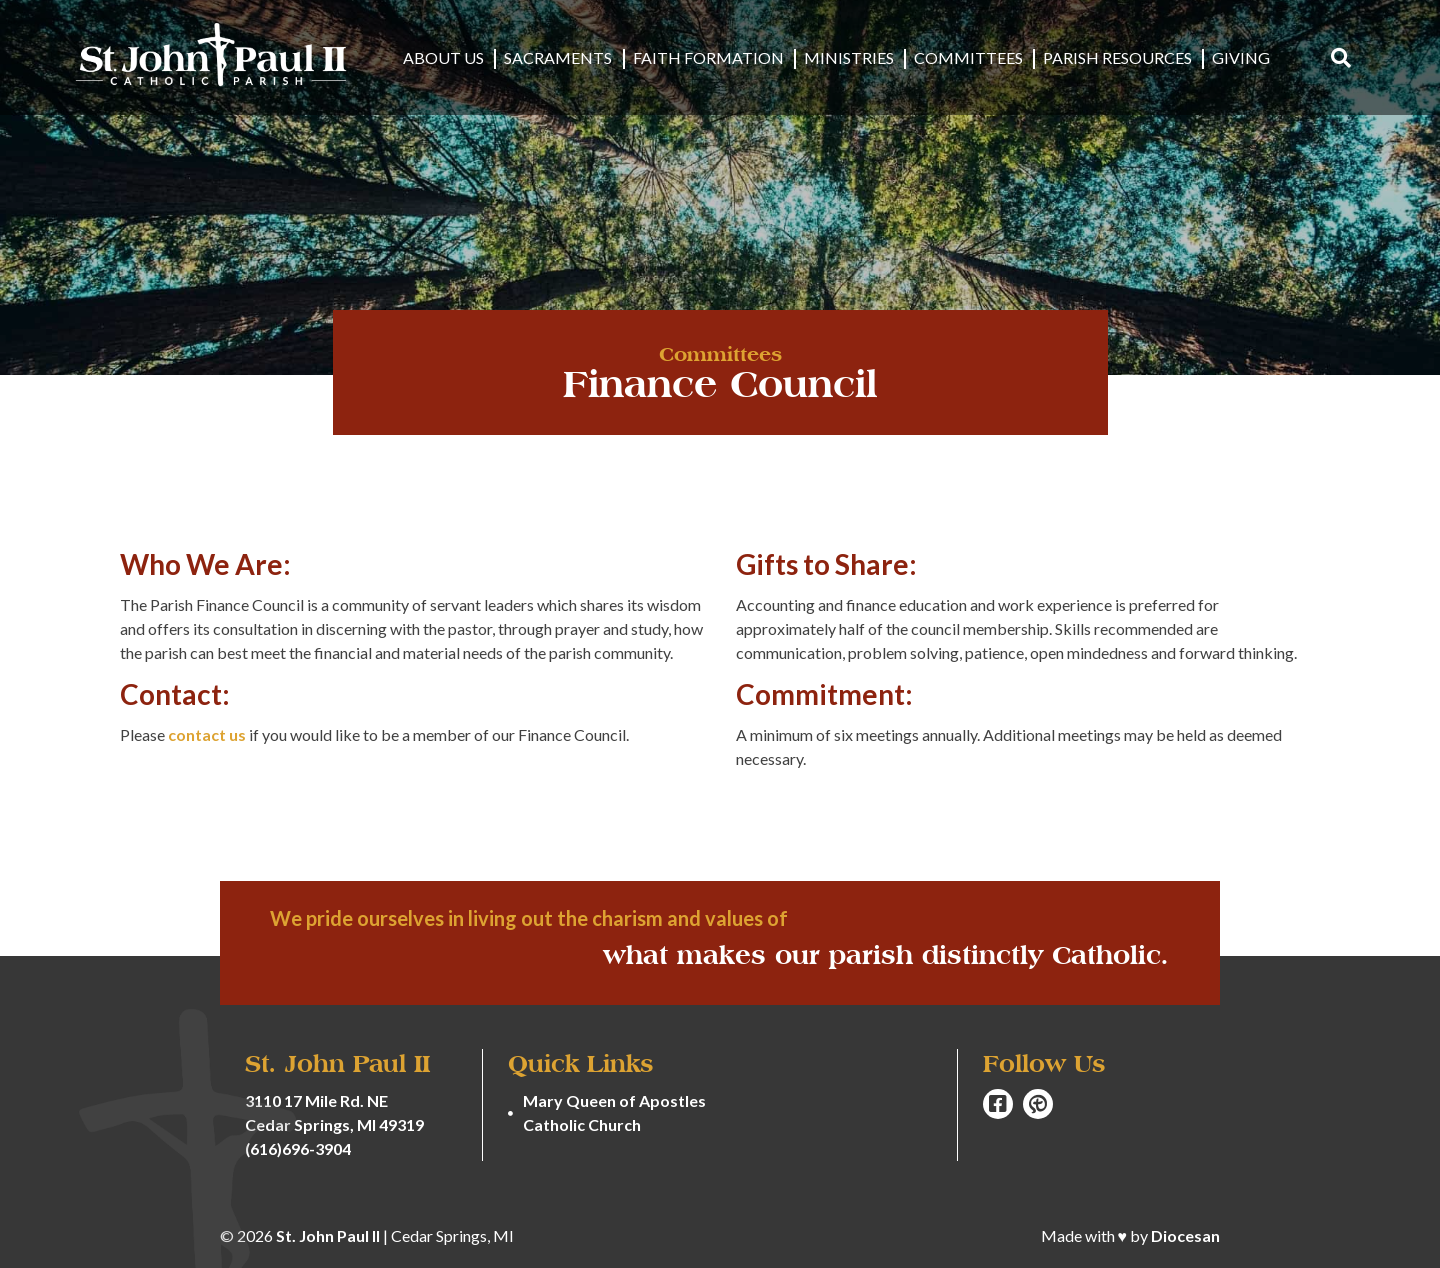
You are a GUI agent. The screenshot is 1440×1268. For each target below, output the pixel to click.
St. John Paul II (328, 1235)
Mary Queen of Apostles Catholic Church (614, 1112)
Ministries (849, 58)
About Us (444, 58)
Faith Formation (708, 58)
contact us (207, 734)
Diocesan (1185, 1235)
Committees (968, 58)
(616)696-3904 (298, 1148)
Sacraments (559, 58)
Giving (1241, 58)
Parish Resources (1117, 58)
